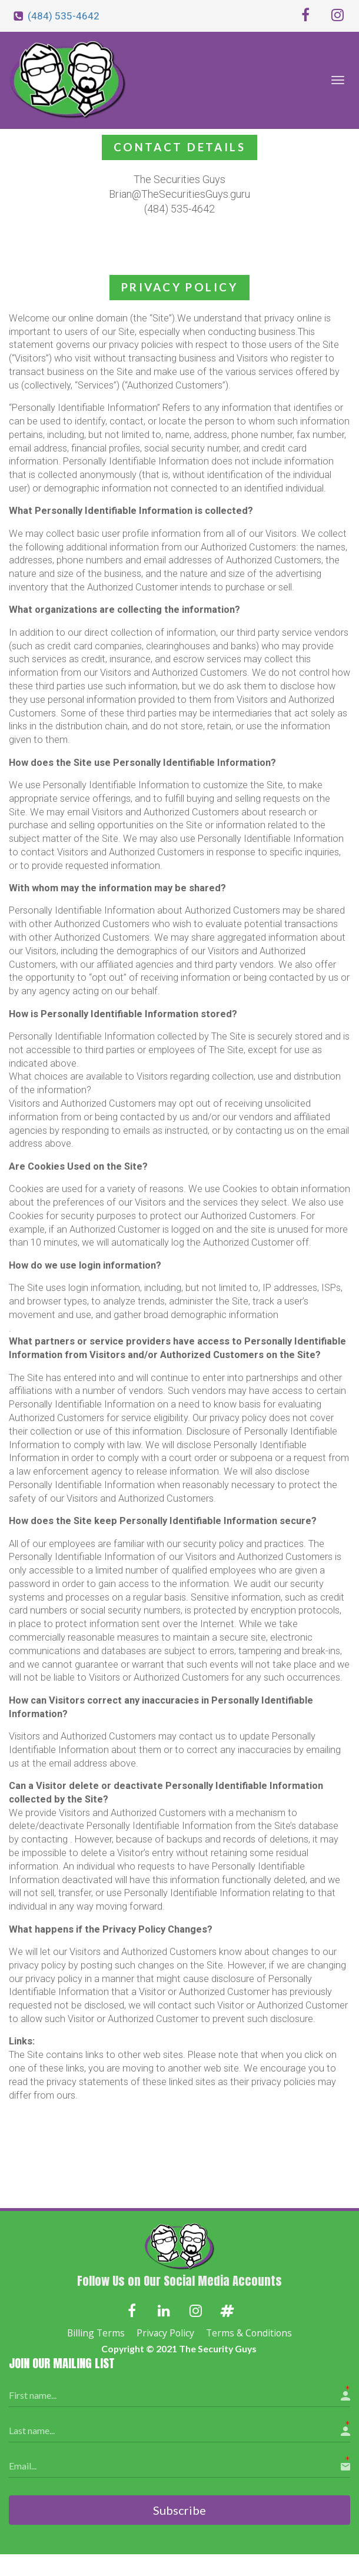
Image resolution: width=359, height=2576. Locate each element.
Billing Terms (96, 2333)
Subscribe (179, 2509)
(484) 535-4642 (63, 16)
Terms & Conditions (249, 2333)
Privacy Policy (165, 2333)
